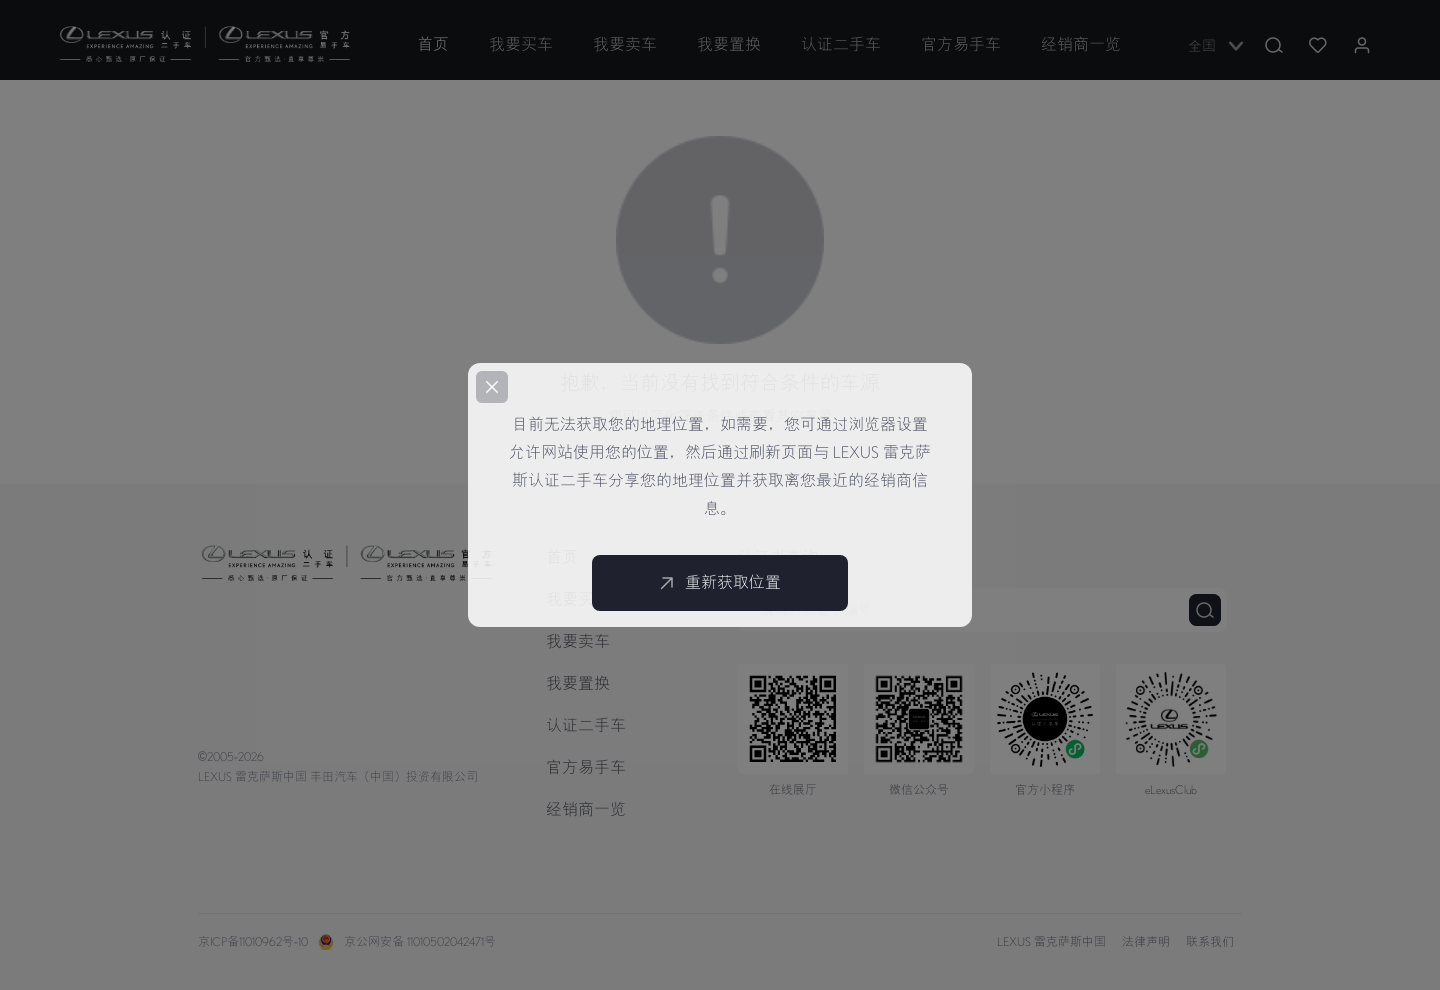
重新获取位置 (720, 583)
